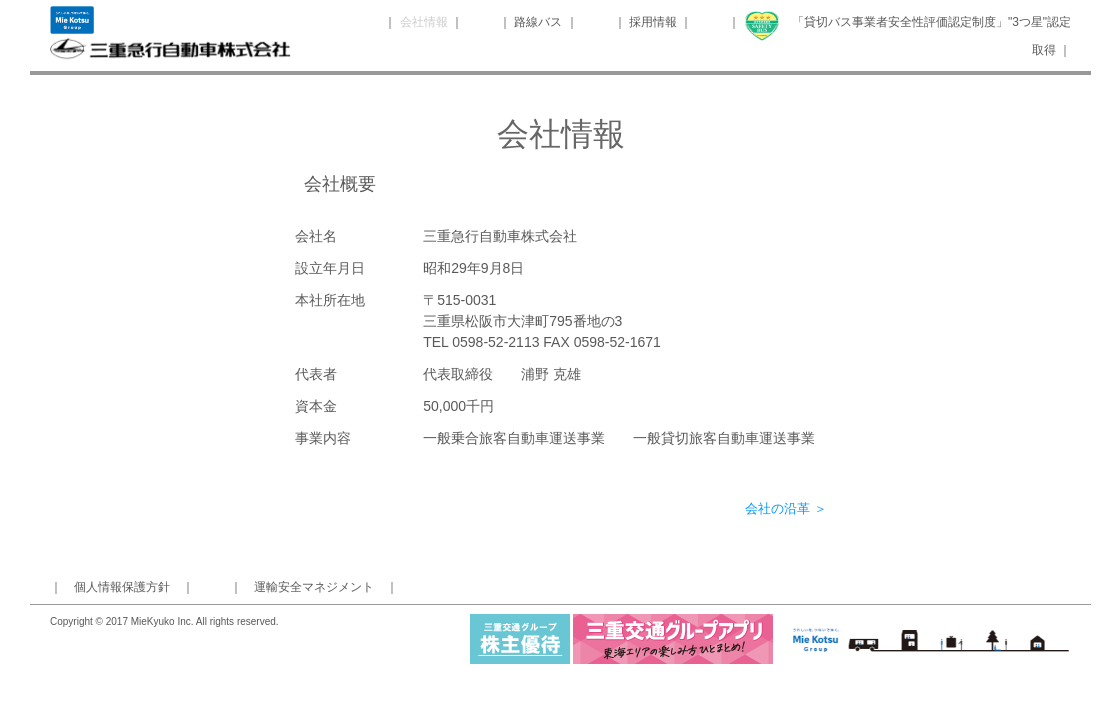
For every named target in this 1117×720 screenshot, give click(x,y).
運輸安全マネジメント (314, 587)
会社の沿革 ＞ (786, 508)
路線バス (539, 22)
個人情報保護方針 (122, 587)
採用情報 (653, 22)
